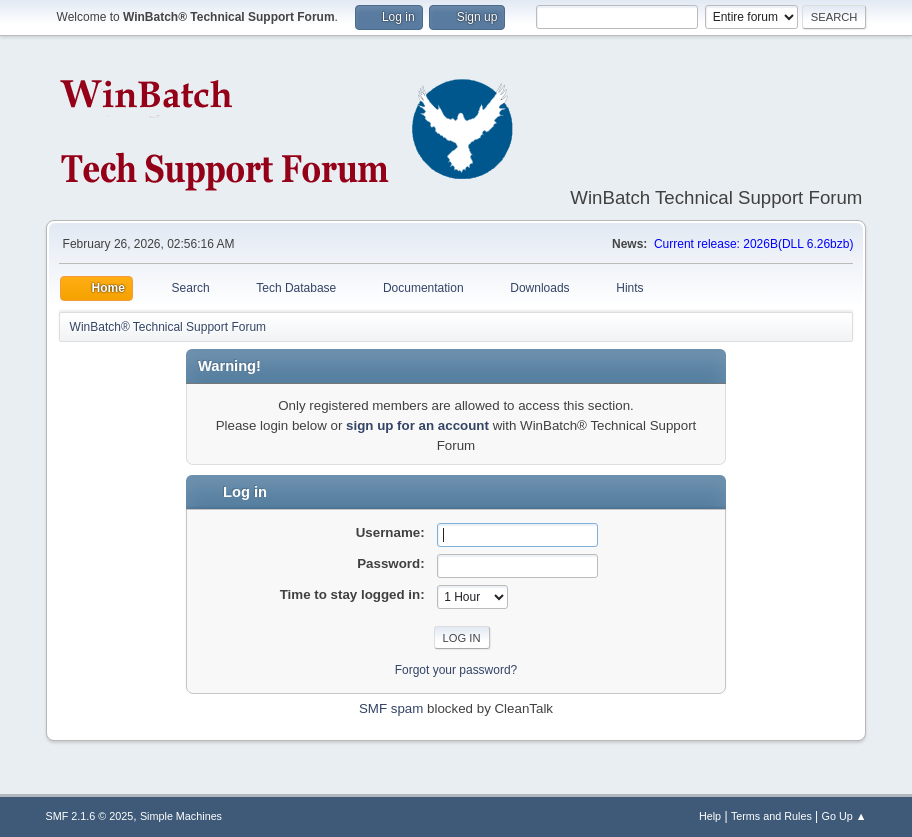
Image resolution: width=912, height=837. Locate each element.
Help (710, 816)
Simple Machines (181, 816)
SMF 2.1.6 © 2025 (90, 816)
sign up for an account (417, 425)
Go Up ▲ (844, 816)
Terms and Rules (771, 816)
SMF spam (391, 708)
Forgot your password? (456, 670)
